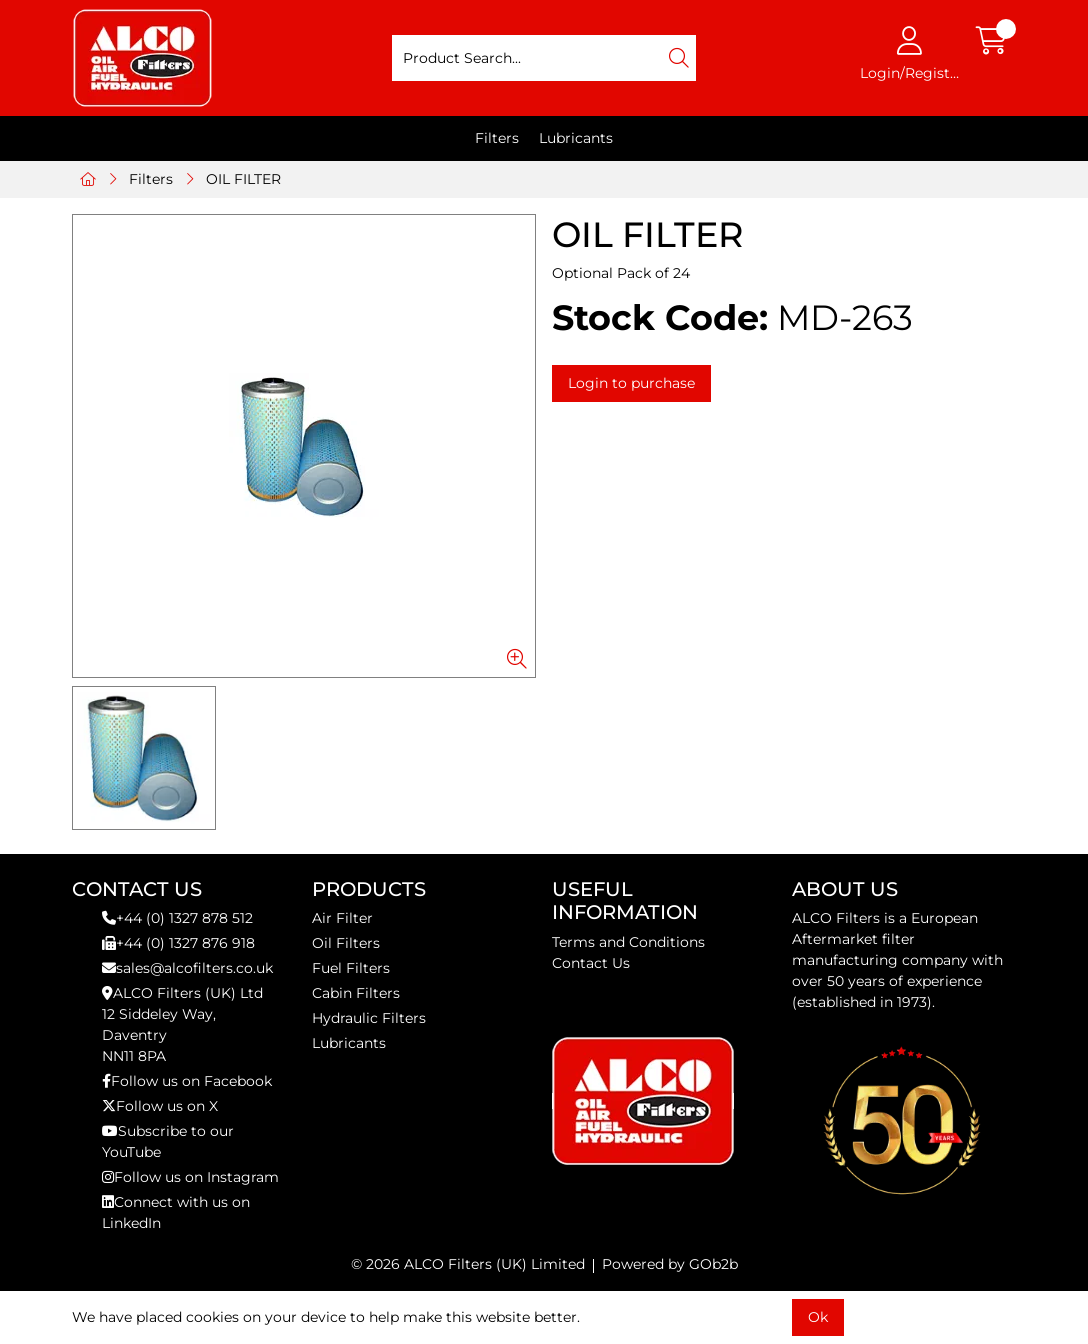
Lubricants (576, 138)
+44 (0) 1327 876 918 (178, 943)
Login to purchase (631, 383)
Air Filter (342, 918)
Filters (497, 138)
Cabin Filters (356, 993)
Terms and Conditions (628, 942)
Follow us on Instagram (190, 1177)
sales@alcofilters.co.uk (187, 968)
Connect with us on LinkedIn (176, 1212)
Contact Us (591, 963)
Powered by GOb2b (670, 1264)
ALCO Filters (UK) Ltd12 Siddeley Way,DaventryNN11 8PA (182, 1024)
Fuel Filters (351, 968)
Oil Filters (346, 943)
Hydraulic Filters (369, 1018)
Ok (818, 1317)
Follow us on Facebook (187, 1081)
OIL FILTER (243, 179)
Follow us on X (160, 1106)
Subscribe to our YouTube (168, 1141)
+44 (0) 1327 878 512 (177, 918)
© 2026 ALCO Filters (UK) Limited (468, 1264)
